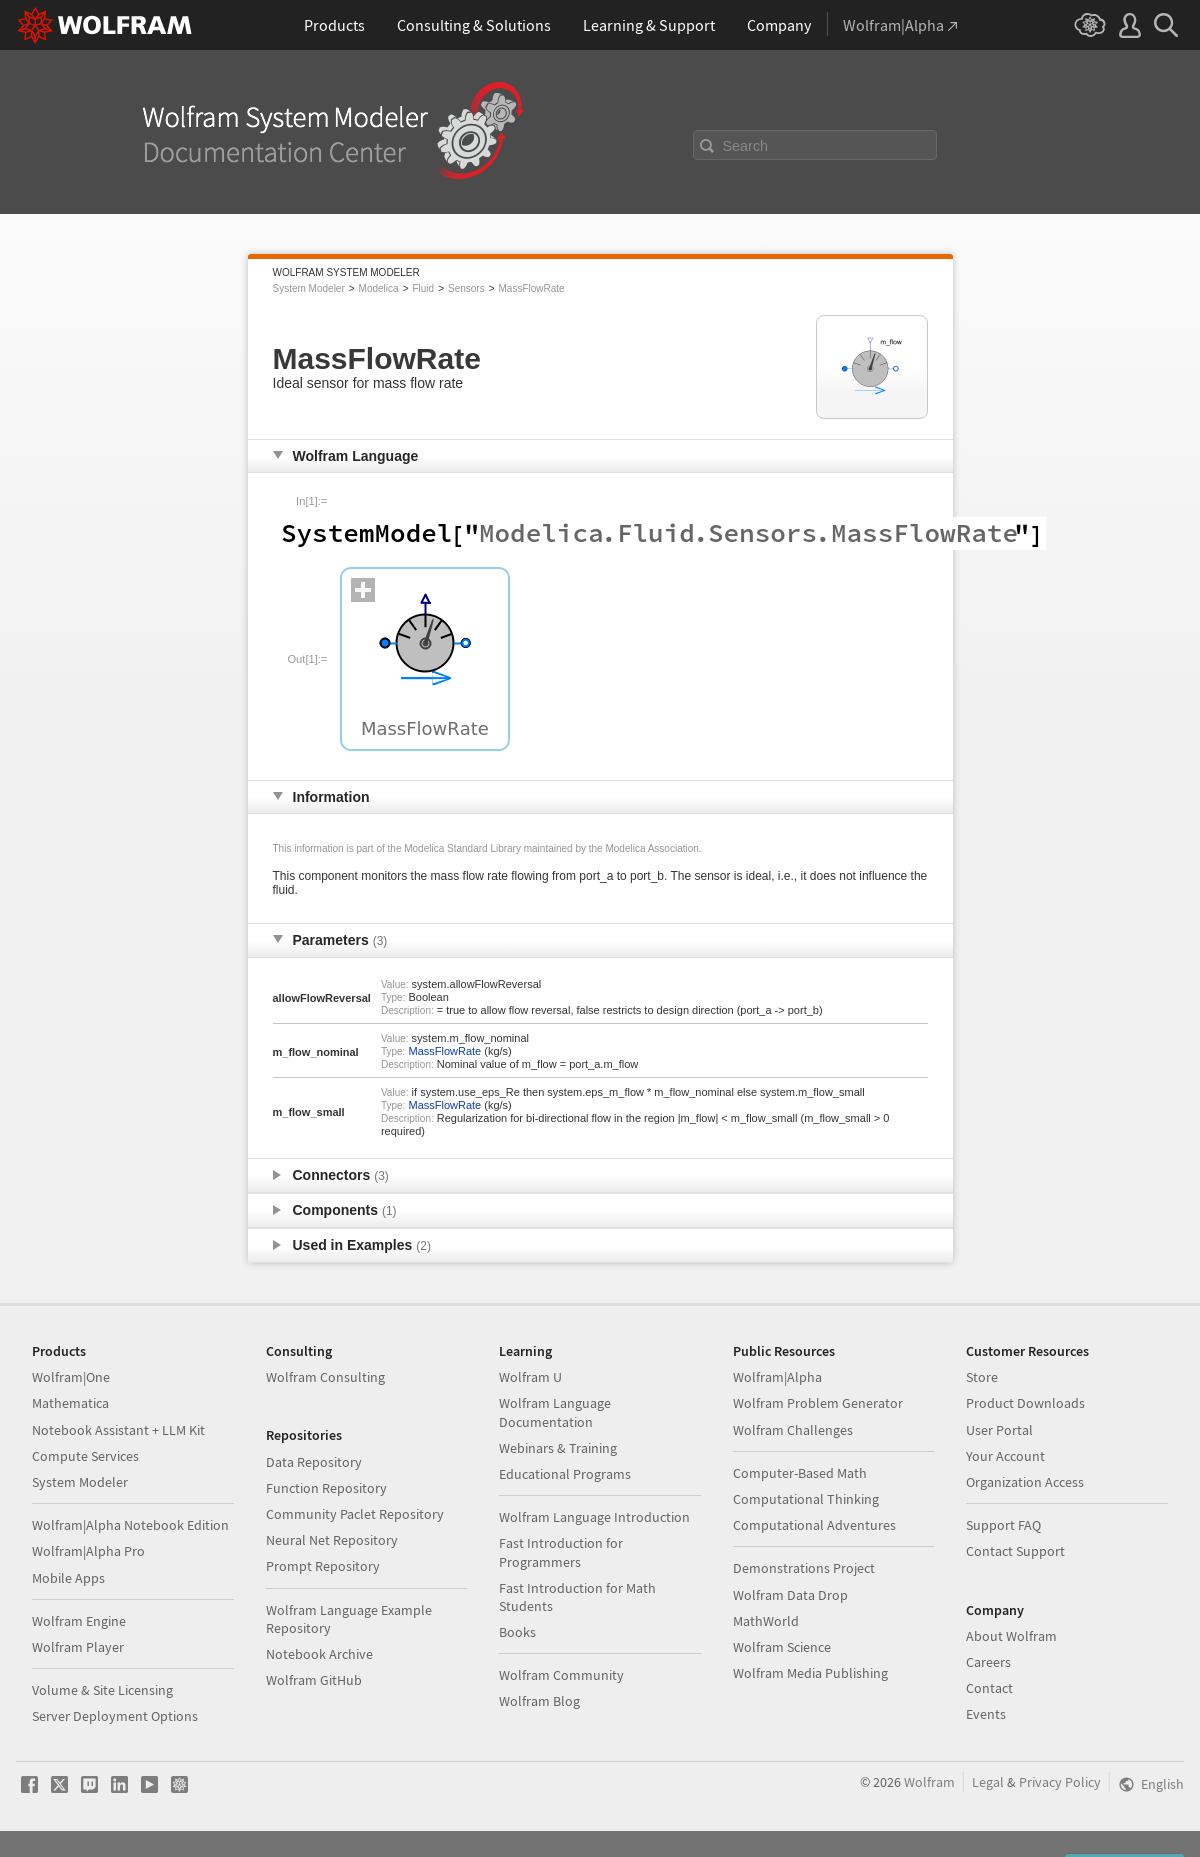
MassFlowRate (532, 288)
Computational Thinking (806, 1499)
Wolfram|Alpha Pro (88, 1551)
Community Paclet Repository (355, 1514)
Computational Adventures (814, 1525)
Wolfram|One (71, 1377)
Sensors (466, 288)
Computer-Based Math (800, 1473)
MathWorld (766, 1621)
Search (746, 146)
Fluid (423, 288)
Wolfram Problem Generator (818, 1403)
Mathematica (70, 1403)
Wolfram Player (78, 1647)
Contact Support (1015, 1551)
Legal (988, 1782)
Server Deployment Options (115, 1716)
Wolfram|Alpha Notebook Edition (130, 1525)
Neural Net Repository (332, 1540)
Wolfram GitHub (314, 1680)
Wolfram (929, 1782)
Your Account (1005, 1456)
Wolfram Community (561, 1675)
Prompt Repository (323, 1566)
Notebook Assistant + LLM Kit (118, 1430)
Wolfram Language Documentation (555, 1412)
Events (986, 1714)
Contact (989, 1688)
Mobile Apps (68, 1578)
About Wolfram (1011, 1636)
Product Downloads (1025, 1403)
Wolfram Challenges (793, 1430)
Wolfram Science (782, 1647)
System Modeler (309, 288)
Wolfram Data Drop (790, 1595)
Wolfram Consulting (325, 1377)
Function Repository (326, 1488)
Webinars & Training (558, 1448)
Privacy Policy (1060, 1782)
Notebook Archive (319, 1654)
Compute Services (85, 1456)
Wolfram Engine (79, 1621)
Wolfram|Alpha (777, 1377)
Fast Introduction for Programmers (561, 1552)
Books (517, 1632)
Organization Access (1025, 1482)
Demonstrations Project (804, 1568)
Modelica (379, 288)
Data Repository (314, 1462)
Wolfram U (530, 1377)
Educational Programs (565, 1474)
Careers (988, 1662)
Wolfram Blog (539, 1701)
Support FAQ (1003, 1525)
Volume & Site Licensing (102, 1690)
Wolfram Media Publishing (810, 1673)
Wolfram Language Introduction (594, 1517)
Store (982, 1377)
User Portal (999, 1430)
